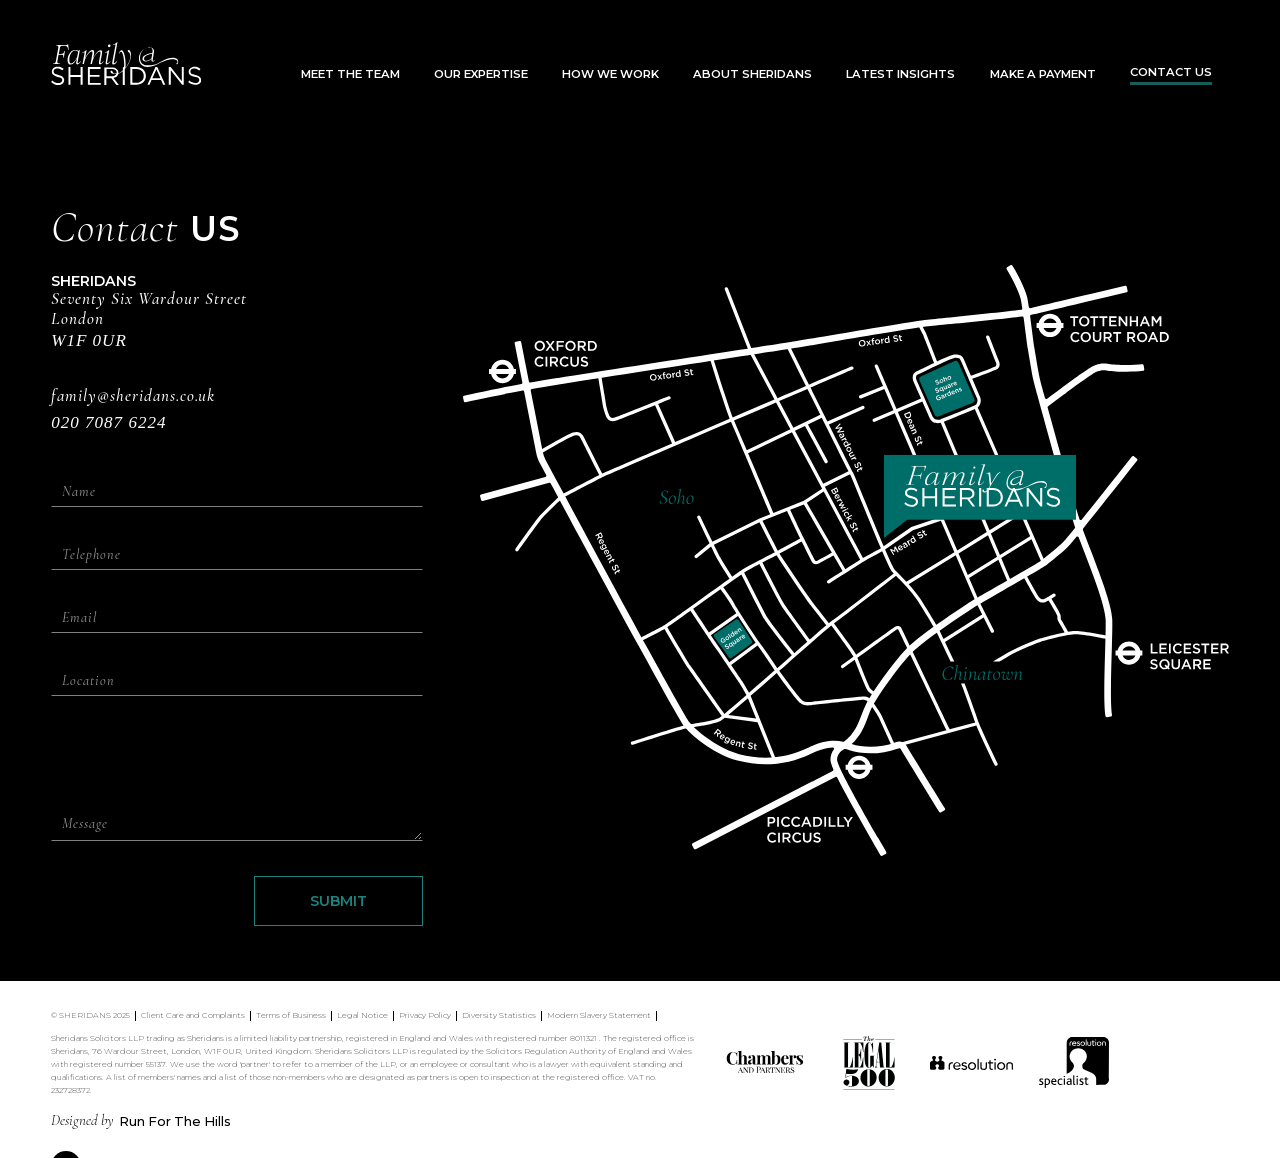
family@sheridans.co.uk (133, 396)
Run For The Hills (175, 1121)
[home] (126, 63)
